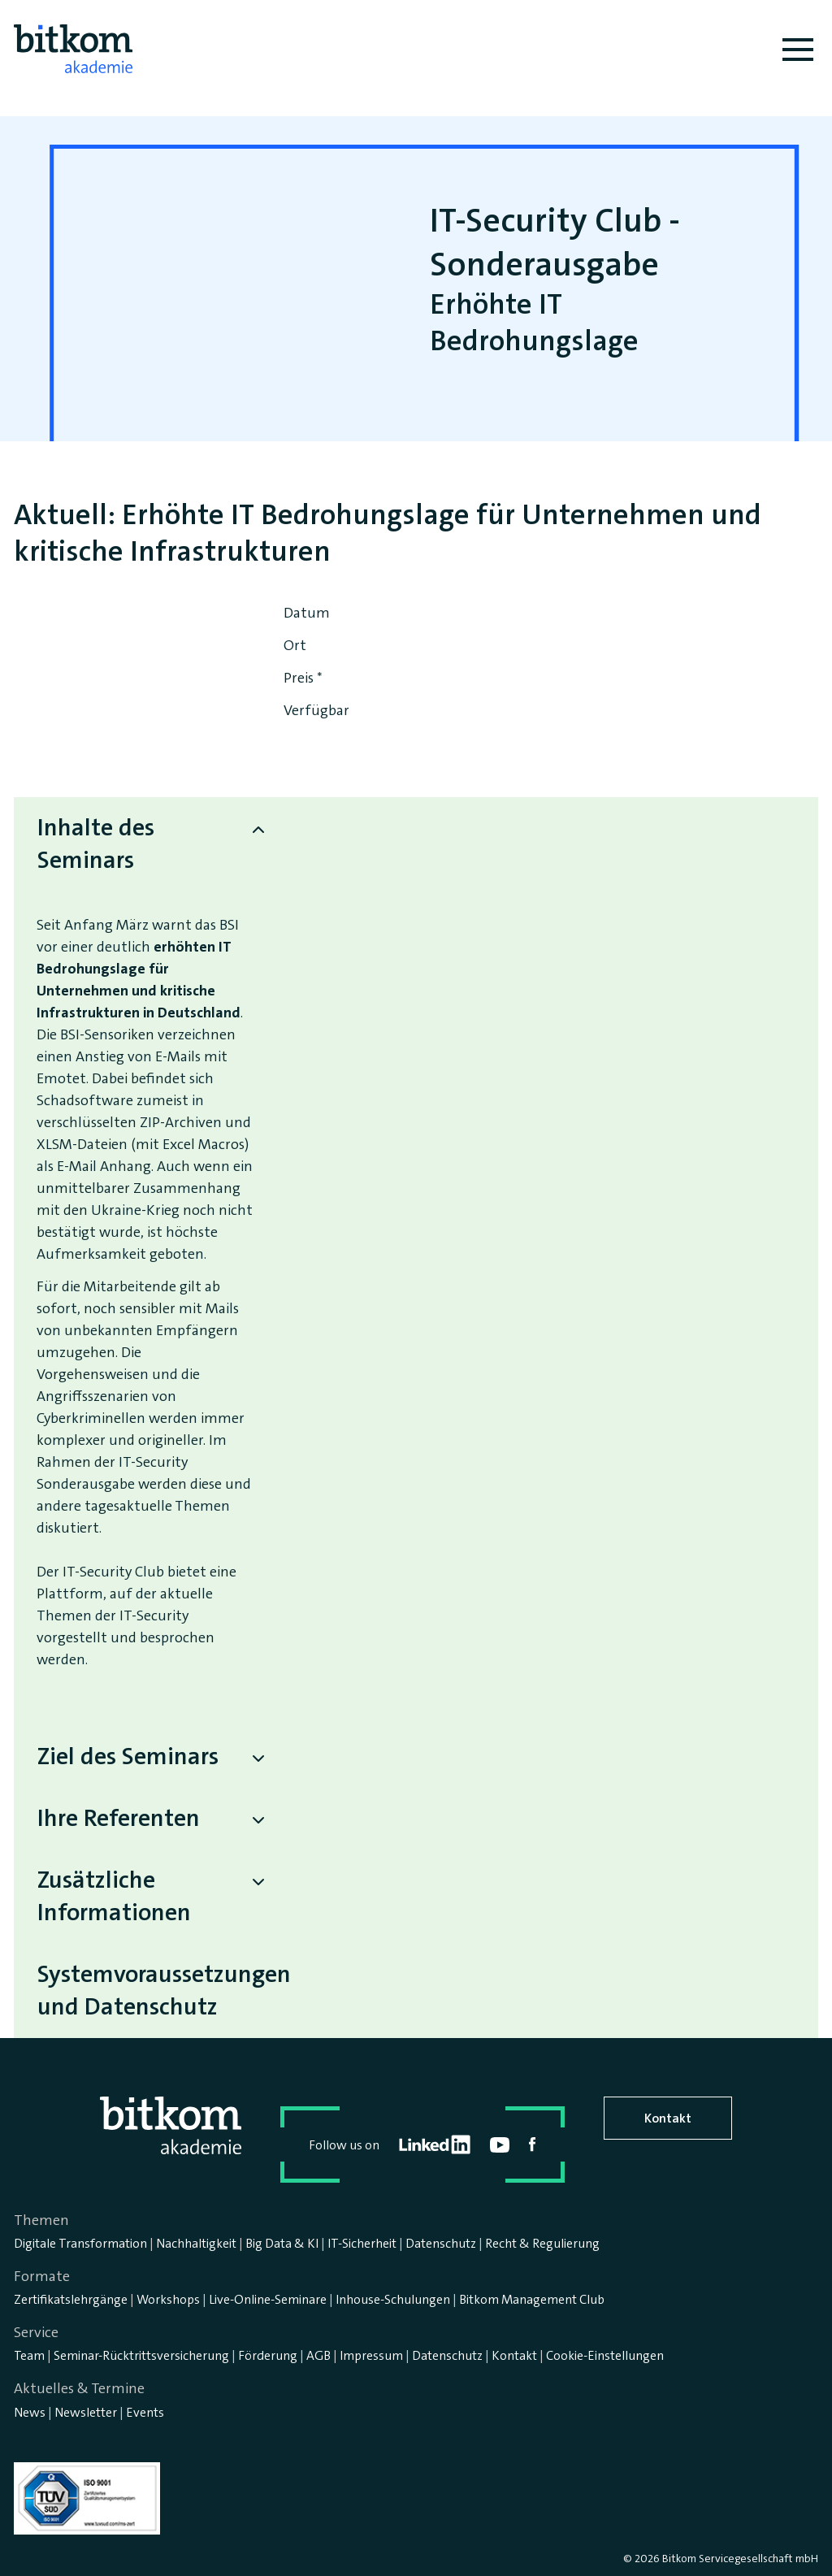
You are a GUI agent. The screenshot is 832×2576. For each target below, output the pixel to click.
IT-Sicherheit (361, 2243)
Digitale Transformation (80, 2243)
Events (145, 2412)
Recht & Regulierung (542, 2243)
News (30, 2412)
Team (29, 2355)
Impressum (371, 2355)
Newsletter (85, 2412)
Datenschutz (440, 2243)
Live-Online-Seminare (268, 2299)
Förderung (267, 2355)
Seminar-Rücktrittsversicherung (141, 2355)
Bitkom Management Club (531, 2299)
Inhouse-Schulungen (393, 2299)
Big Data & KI (281, 2243)
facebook (532, 2144)
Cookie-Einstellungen (605, 2355)
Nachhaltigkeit (196, 2243)
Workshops (168, 2299)
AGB (318, 2355)
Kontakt (667, 2118)
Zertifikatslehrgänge (71, 2299)
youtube (499, 2145)
